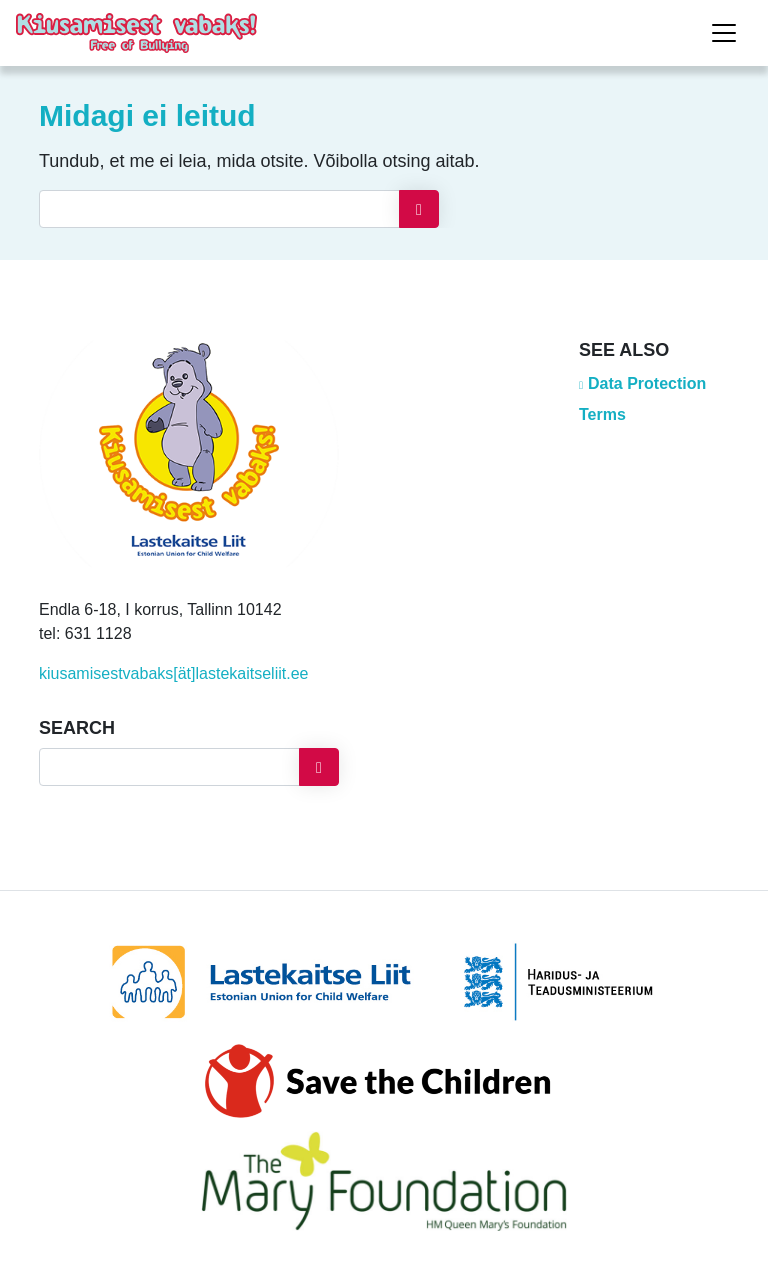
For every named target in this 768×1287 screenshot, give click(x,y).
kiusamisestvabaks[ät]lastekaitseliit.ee (173, 673)
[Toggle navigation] (724, 33)
